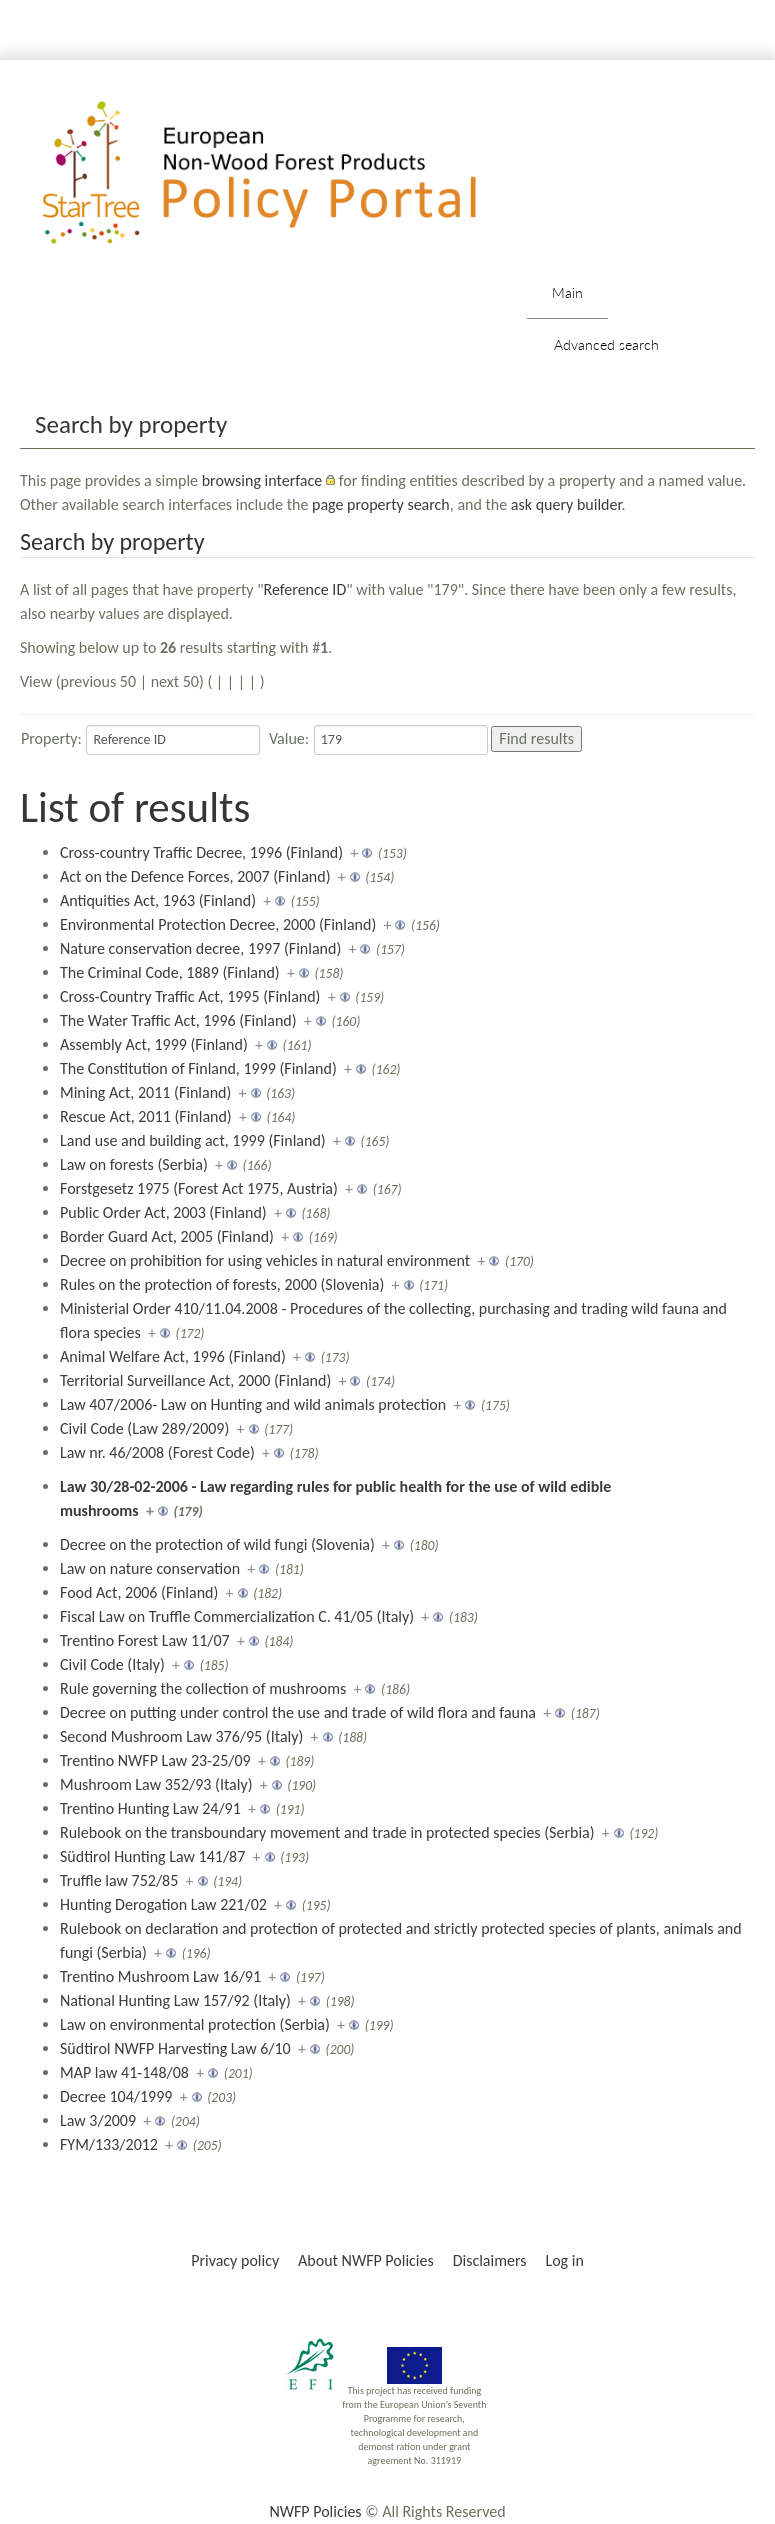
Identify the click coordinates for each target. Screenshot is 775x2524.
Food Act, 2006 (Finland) (139, 1592)
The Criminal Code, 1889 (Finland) (170, 972)
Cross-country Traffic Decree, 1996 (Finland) (201, 852)
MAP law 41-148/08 (124, 2072)
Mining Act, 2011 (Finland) (145, 1092)
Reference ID (305, 589)
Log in (564, 2260)
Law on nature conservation (150, 1568)
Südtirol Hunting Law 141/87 (152, 1856)
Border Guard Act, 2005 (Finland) (167, 1236)
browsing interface (262, 480)
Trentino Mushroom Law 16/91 (160, 1976)
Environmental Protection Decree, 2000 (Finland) (218, 924)
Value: (289, 738)
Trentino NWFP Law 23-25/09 (155, 1760)
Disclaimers (490, 2260)
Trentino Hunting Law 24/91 (150, 1808)
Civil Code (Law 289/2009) (144, 1428)
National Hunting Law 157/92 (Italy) (175, 2000)
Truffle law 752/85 (119, 1880)
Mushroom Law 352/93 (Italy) (156, 1784)
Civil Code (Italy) (112, 1664)
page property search (381, 504)
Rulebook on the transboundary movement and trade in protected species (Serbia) (327, 1832)
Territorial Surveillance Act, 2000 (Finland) (195, 1380)
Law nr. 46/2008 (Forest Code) (157, 1452)
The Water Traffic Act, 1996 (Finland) (178, 1020)
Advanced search (606, 344)
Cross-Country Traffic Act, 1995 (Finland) (190, 996)
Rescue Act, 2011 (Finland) (146, 1116)
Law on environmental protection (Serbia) (195, 2024)
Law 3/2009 (98, 2120)
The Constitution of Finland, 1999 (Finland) (198, 1068)
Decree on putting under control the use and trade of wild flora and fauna (298, 1712)
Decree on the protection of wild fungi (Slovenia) (217, 1544)
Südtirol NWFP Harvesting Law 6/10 (175, 2048)
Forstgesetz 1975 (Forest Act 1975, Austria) (199, 1188)
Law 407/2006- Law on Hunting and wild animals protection (253, 1404)
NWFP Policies (315, 2511)
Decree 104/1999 (116, 2096)
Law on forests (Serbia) (134, 1164)
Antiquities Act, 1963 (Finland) (158, 900)
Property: (51, 738)
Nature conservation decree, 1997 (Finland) (200, 948)
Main (567, 292)
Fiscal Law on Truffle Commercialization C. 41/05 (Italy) (237, 1616)
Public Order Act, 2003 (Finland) (163, 1212)
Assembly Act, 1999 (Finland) (154, 1044)
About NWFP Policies (366, 2260)
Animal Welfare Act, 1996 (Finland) (173, 1356)
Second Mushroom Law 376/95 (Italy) (181, 1736)
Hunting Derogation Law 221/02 (163, 1904)
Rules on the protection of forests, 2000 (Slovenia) (222, 1284)
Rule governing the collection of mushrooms (203, 1688)
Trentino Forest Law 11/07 (145, 1640)
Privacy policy (235, 2260)
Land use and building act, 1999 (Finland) (193, 1140)
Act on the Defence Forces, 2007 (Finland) (195, 876)
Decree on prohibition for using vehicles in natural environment (265, 1260)
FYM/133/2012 (109, 2144)
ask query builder (566, 504)
